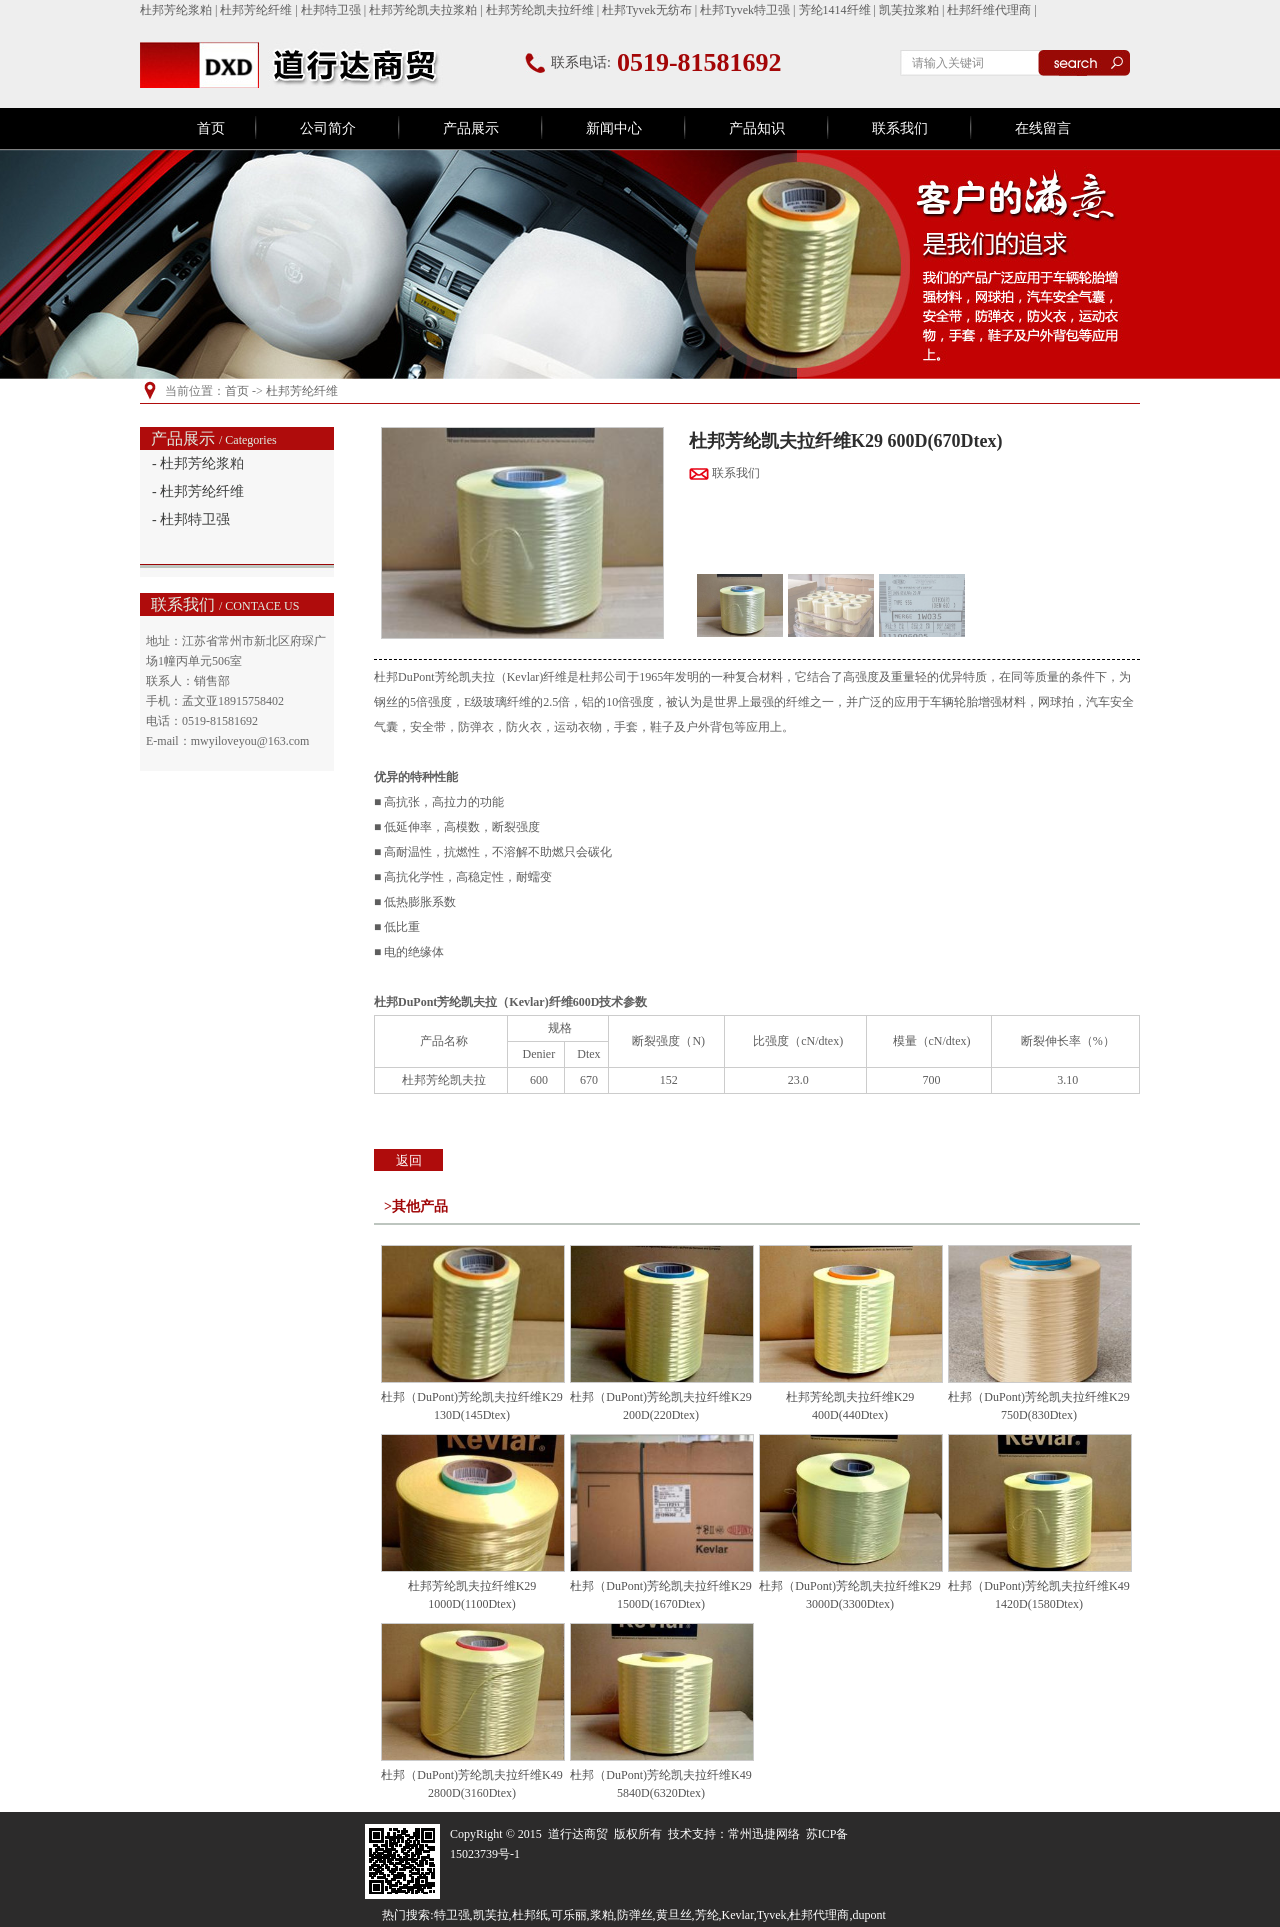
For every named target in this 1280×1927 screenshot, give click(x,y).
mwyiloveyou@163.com (250, 741)
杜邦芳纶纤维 (256, 10)
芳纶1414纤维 (835, 10)
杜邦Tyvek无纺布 (647, 10)
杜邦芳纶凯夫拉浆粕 (423, 10)
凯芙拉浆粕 (909, 10)
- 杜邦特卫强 (191, 519)
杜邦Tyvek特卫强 (745, 10)
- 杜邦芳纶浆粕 (198, 463)
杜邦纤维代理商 (989, 10)
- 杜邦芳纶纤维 (198, 491)
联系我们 (900, 128)
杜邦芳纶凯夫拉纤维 (540, 10)
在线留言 (1043, 128)
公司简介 (328, 128)
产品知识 (757, 128)
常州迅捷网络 (764, 1834)
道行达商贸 (578, 1834)
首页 (211, 128)
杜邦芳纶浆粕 (176, 10)
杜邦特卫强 (331, 10)
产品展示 (471, 128)
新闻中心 (614, 128)
